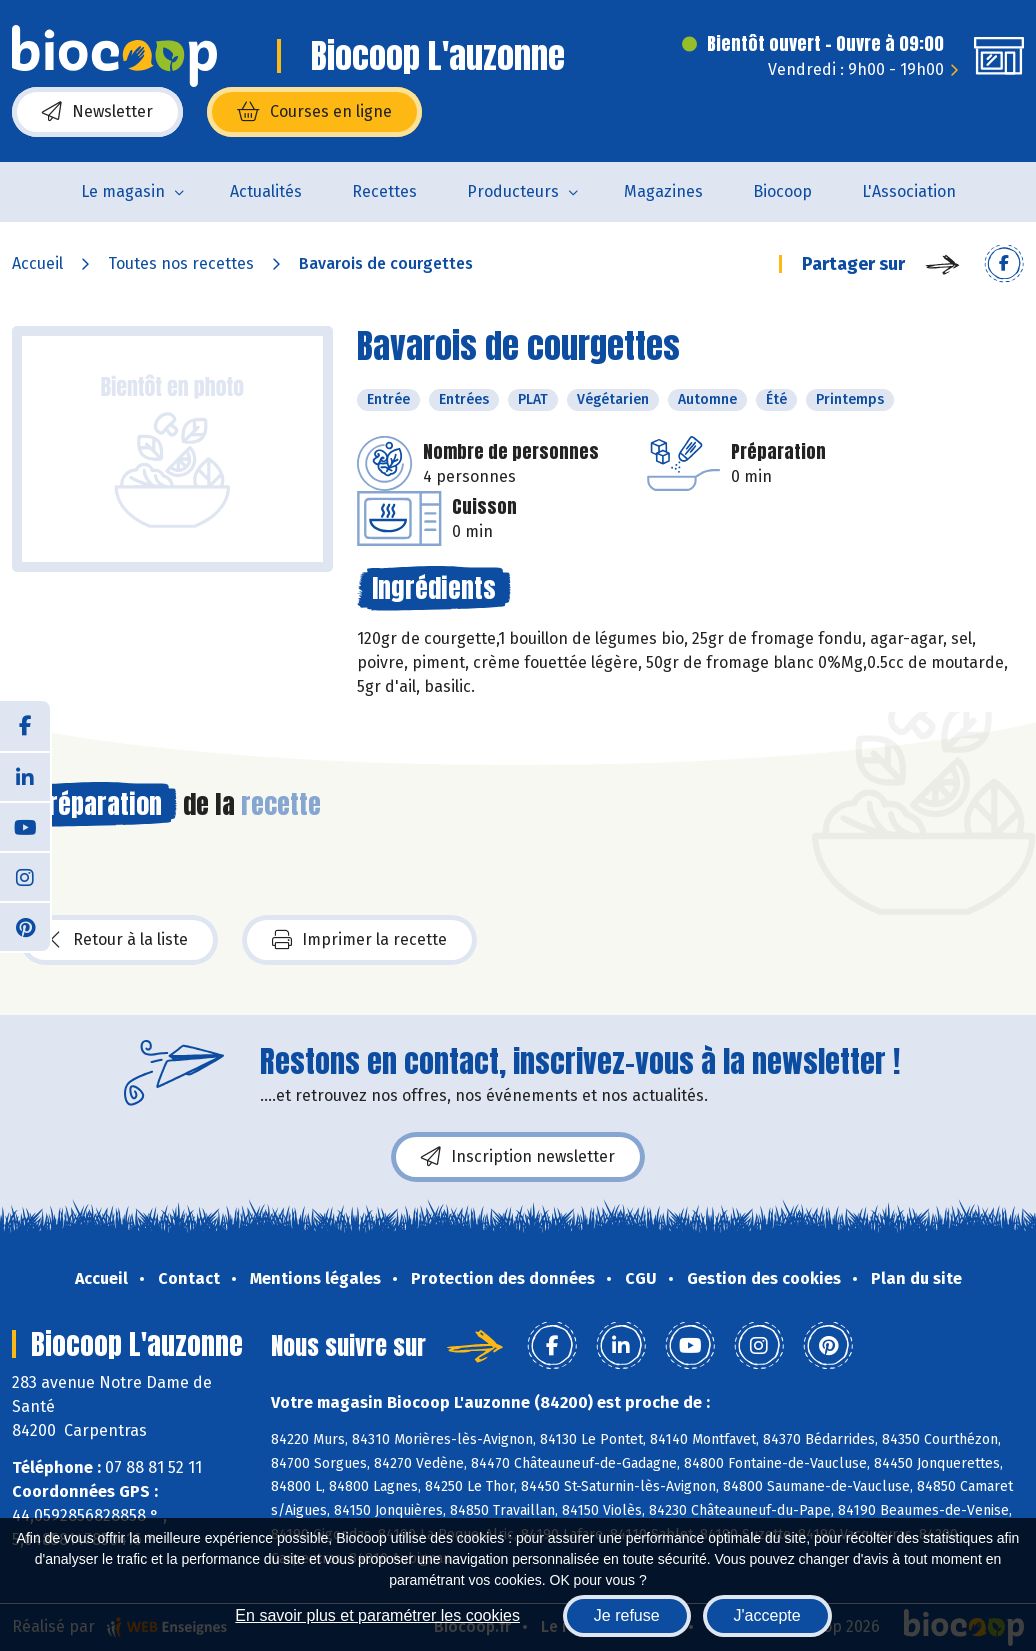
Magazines (663, 191)
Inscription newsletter (518, 1157)
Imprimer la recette (359, 940)
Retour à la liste (119, 940)
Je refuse (627, 1615)
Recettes (384, 191)
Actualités (266, 191)
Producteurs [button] (513, 191)
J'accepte (767, 1615)
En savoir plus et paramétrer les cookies (377, 1615)
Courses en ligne (314, 112)
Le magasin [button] (123, 191)
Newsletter (97, 112)
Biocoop (782, 191)
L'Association (909, 191)
